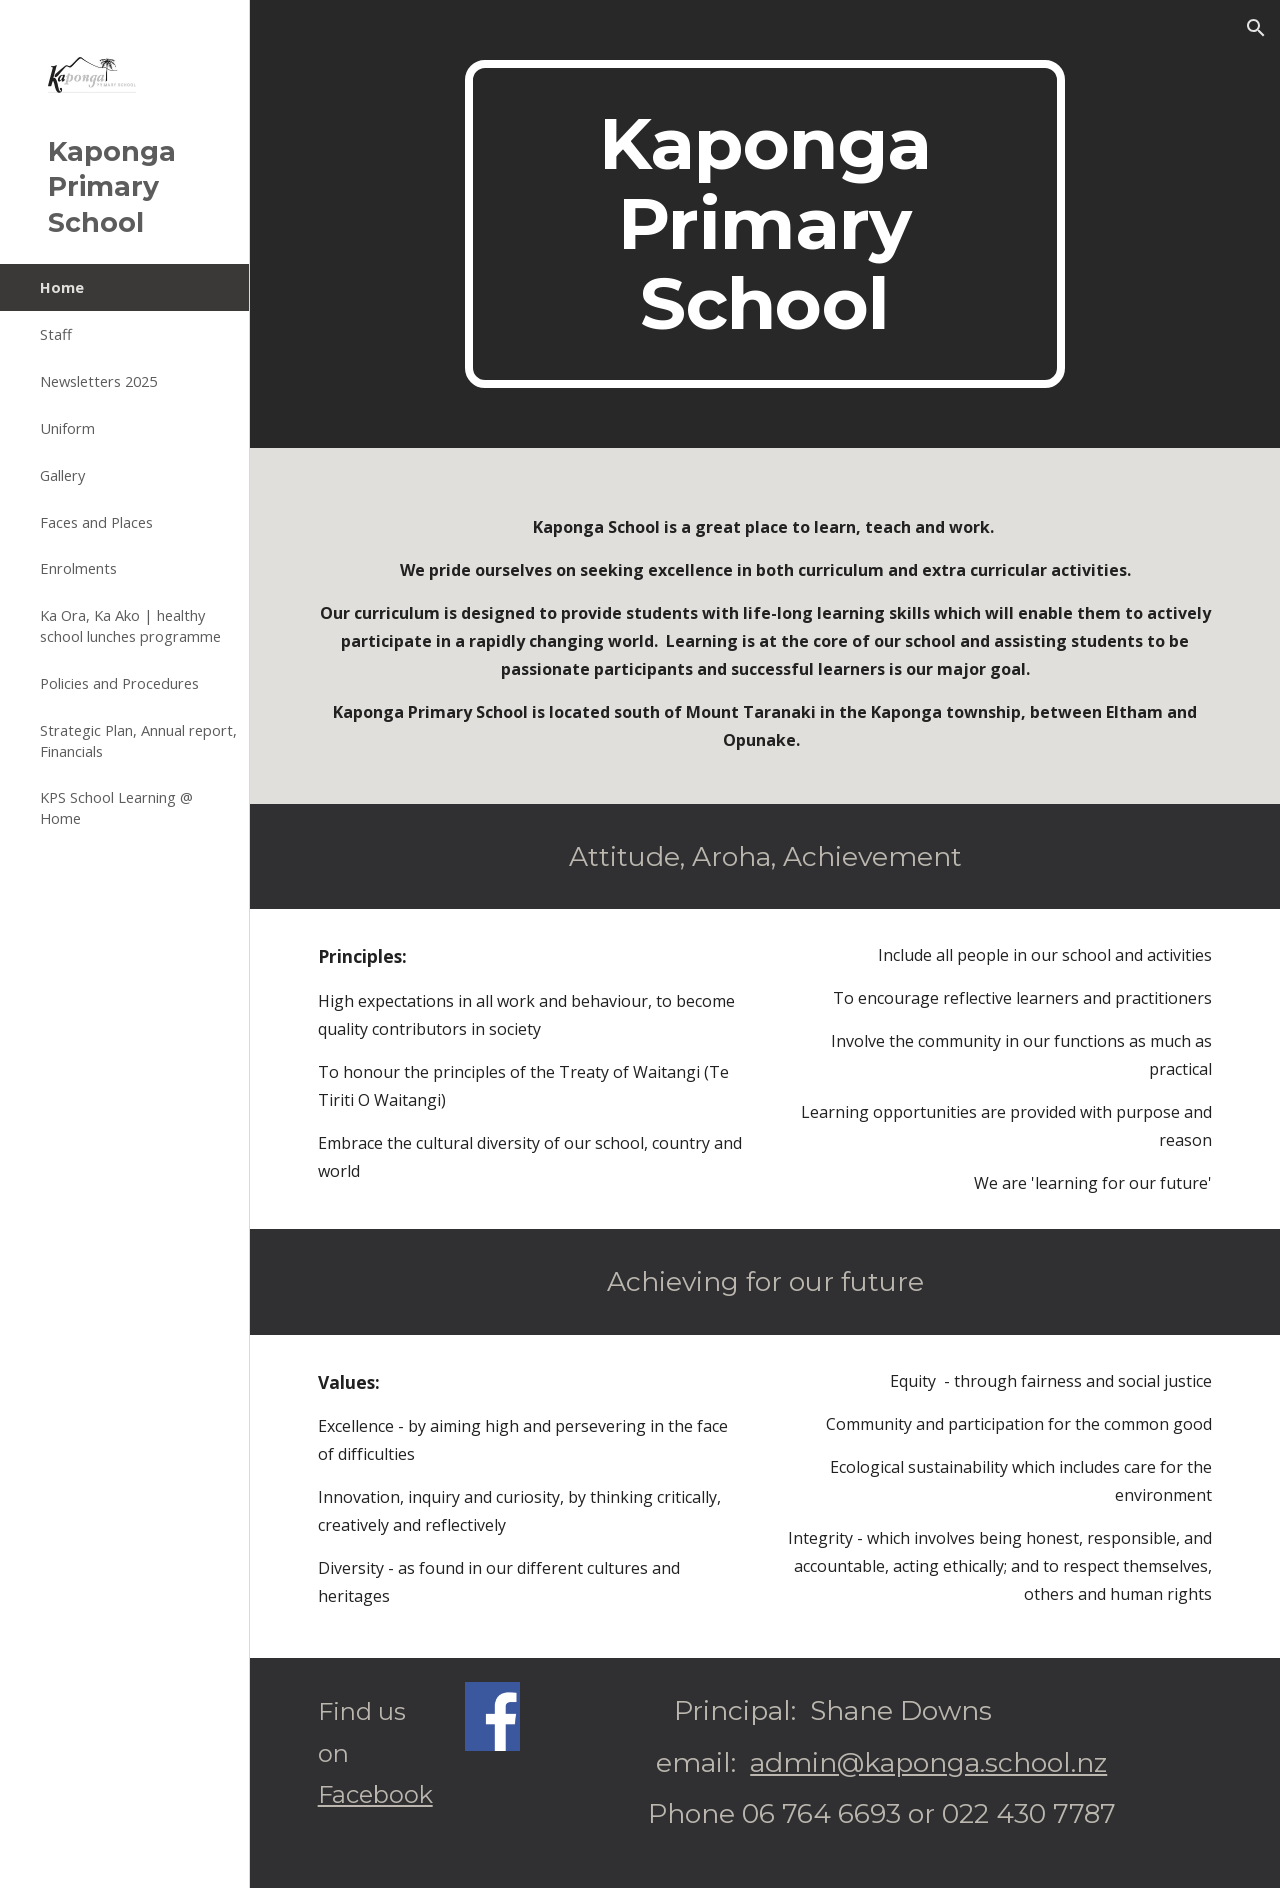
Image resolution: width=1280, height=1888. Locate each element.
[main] (764, 224)
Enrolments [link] (78, 568)
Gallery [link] (62, 475)
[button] (1256, 28)
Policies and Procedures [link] (119, 683)
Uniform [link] (67, 428)
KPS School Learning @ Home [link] (116, 807)
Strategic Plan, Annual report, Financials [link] (138, 740)
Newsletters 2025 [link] (98, 381)
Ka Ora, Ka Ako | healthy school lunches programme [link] (130, 625)
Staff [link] (56, 334)
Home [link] (62, 287)
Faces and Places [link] (96, 522)
